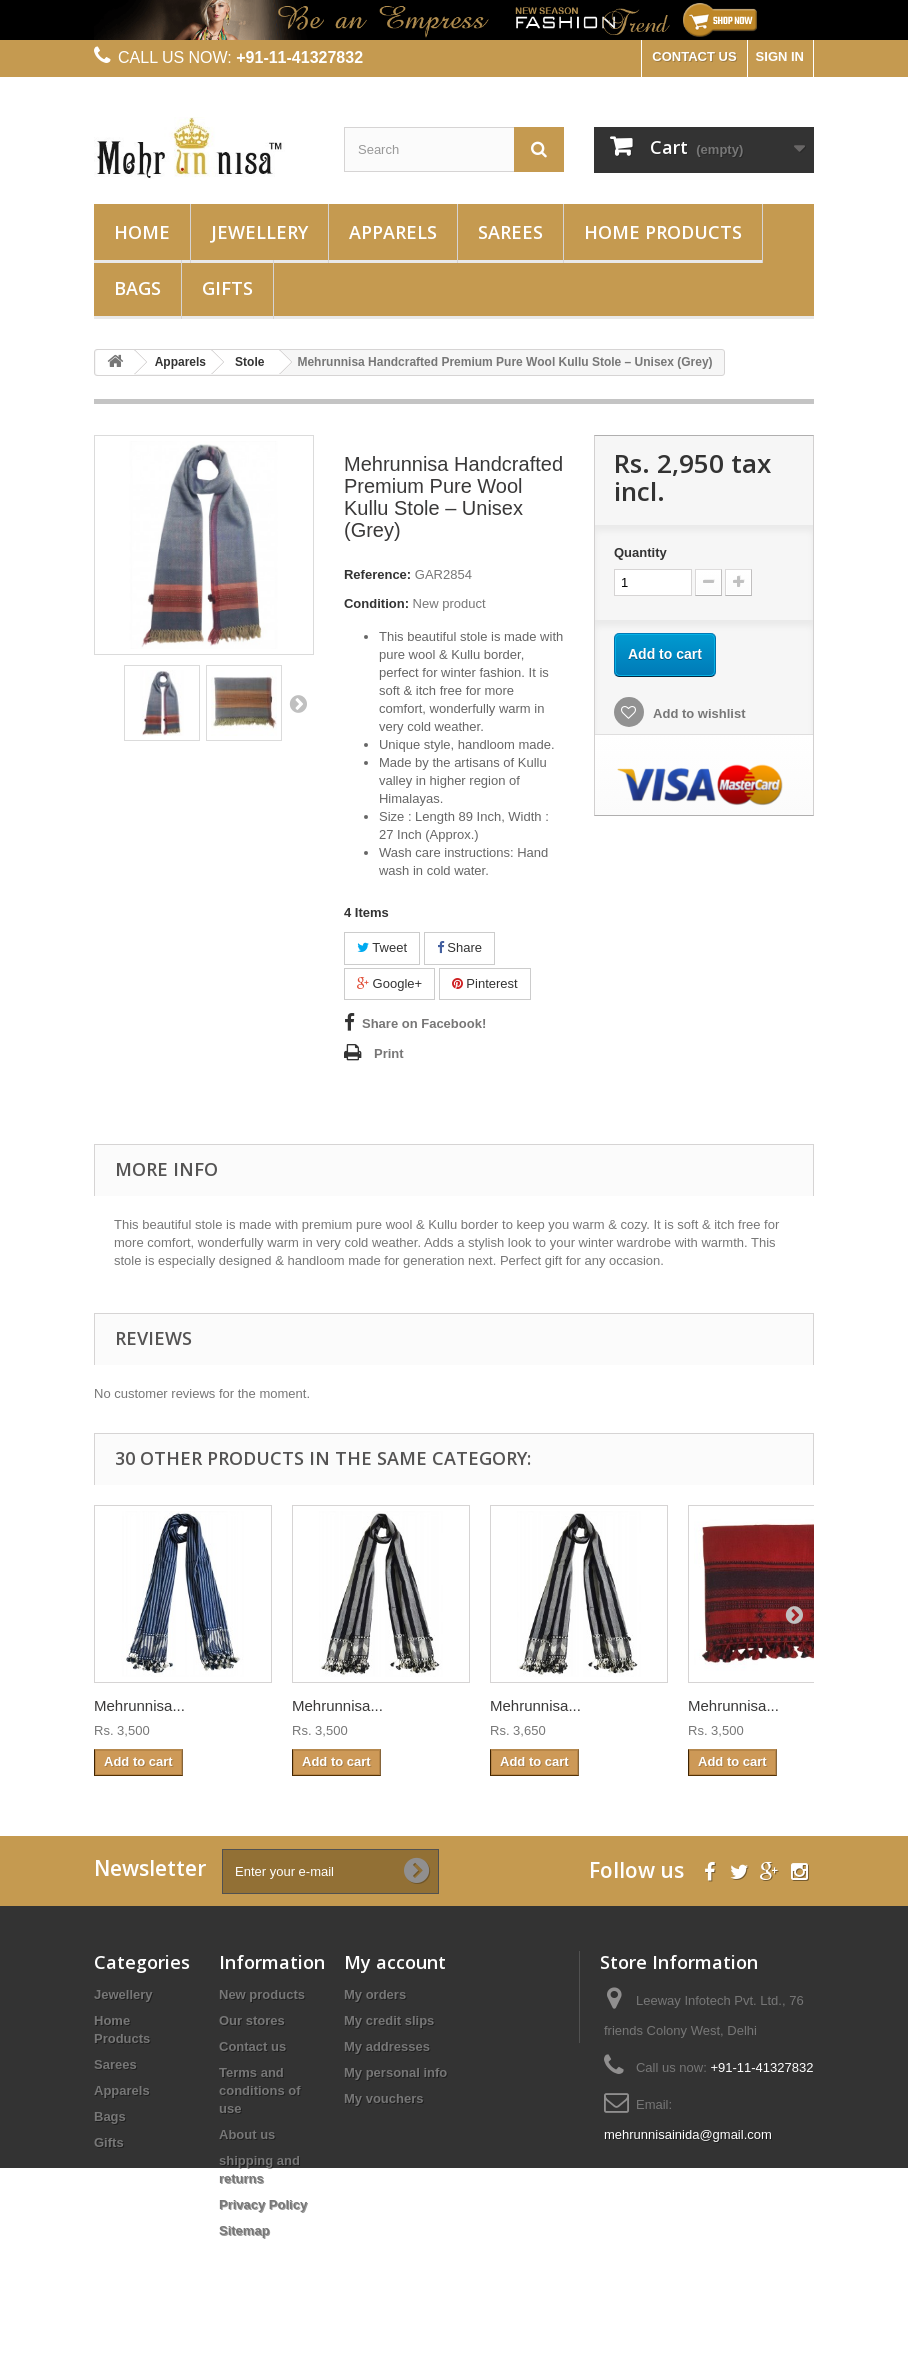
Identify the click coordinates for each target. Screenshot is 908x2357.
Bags (137, 288)
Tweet (382, 947)
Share (459, 947)
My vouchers (383, 2098)
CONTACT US (694, 56)
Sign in (780, 56)
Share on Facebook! (424, 1023)
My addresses (387, 2046)
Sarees (510, 232)
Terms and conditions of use (260, 2090)
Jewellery (259, 232)
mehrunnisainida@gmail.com (688, 2134)
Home (142, 232)
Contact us (252, 2046)
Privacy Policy (263, 2204)
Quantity (640, 552)
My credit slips (389, 2020)
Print (389, 1053)
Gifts (227, 288)
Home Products (663, 232)
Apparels (393, 232)
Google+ (389, 983)
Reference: (377, 574)
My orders (375, 1994)
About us (247, 2134)
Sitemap (244, 2230)
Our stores (252, 2020)
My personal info (395, 2072)
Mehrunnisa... (139, 1705)
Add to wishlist (698, 713)
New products (262, 1994)
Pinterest (485, 983)
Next (298, 703)
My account (395, 1962)
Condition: (376, 603)
